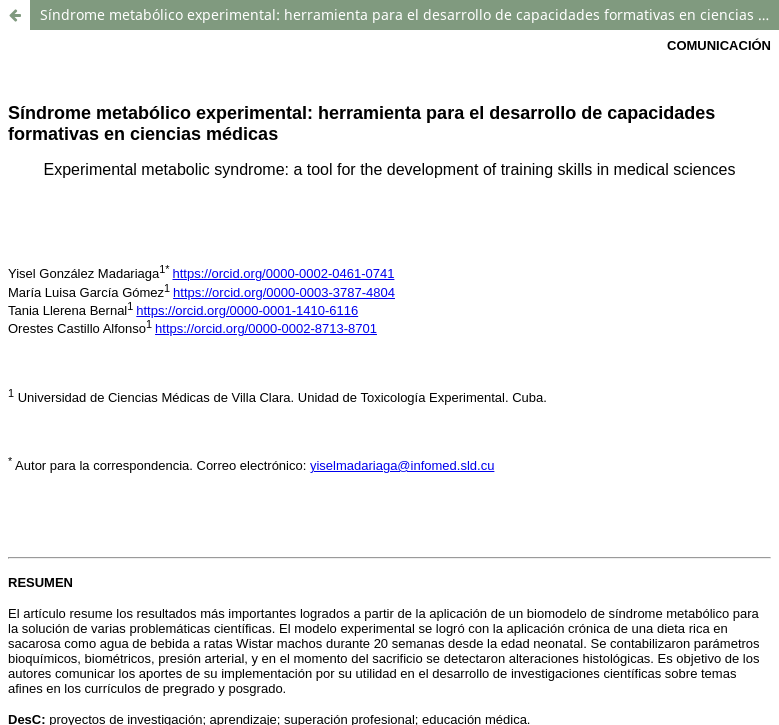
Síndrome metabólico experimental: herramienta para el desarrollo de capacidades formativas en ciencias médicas (409, 14)
